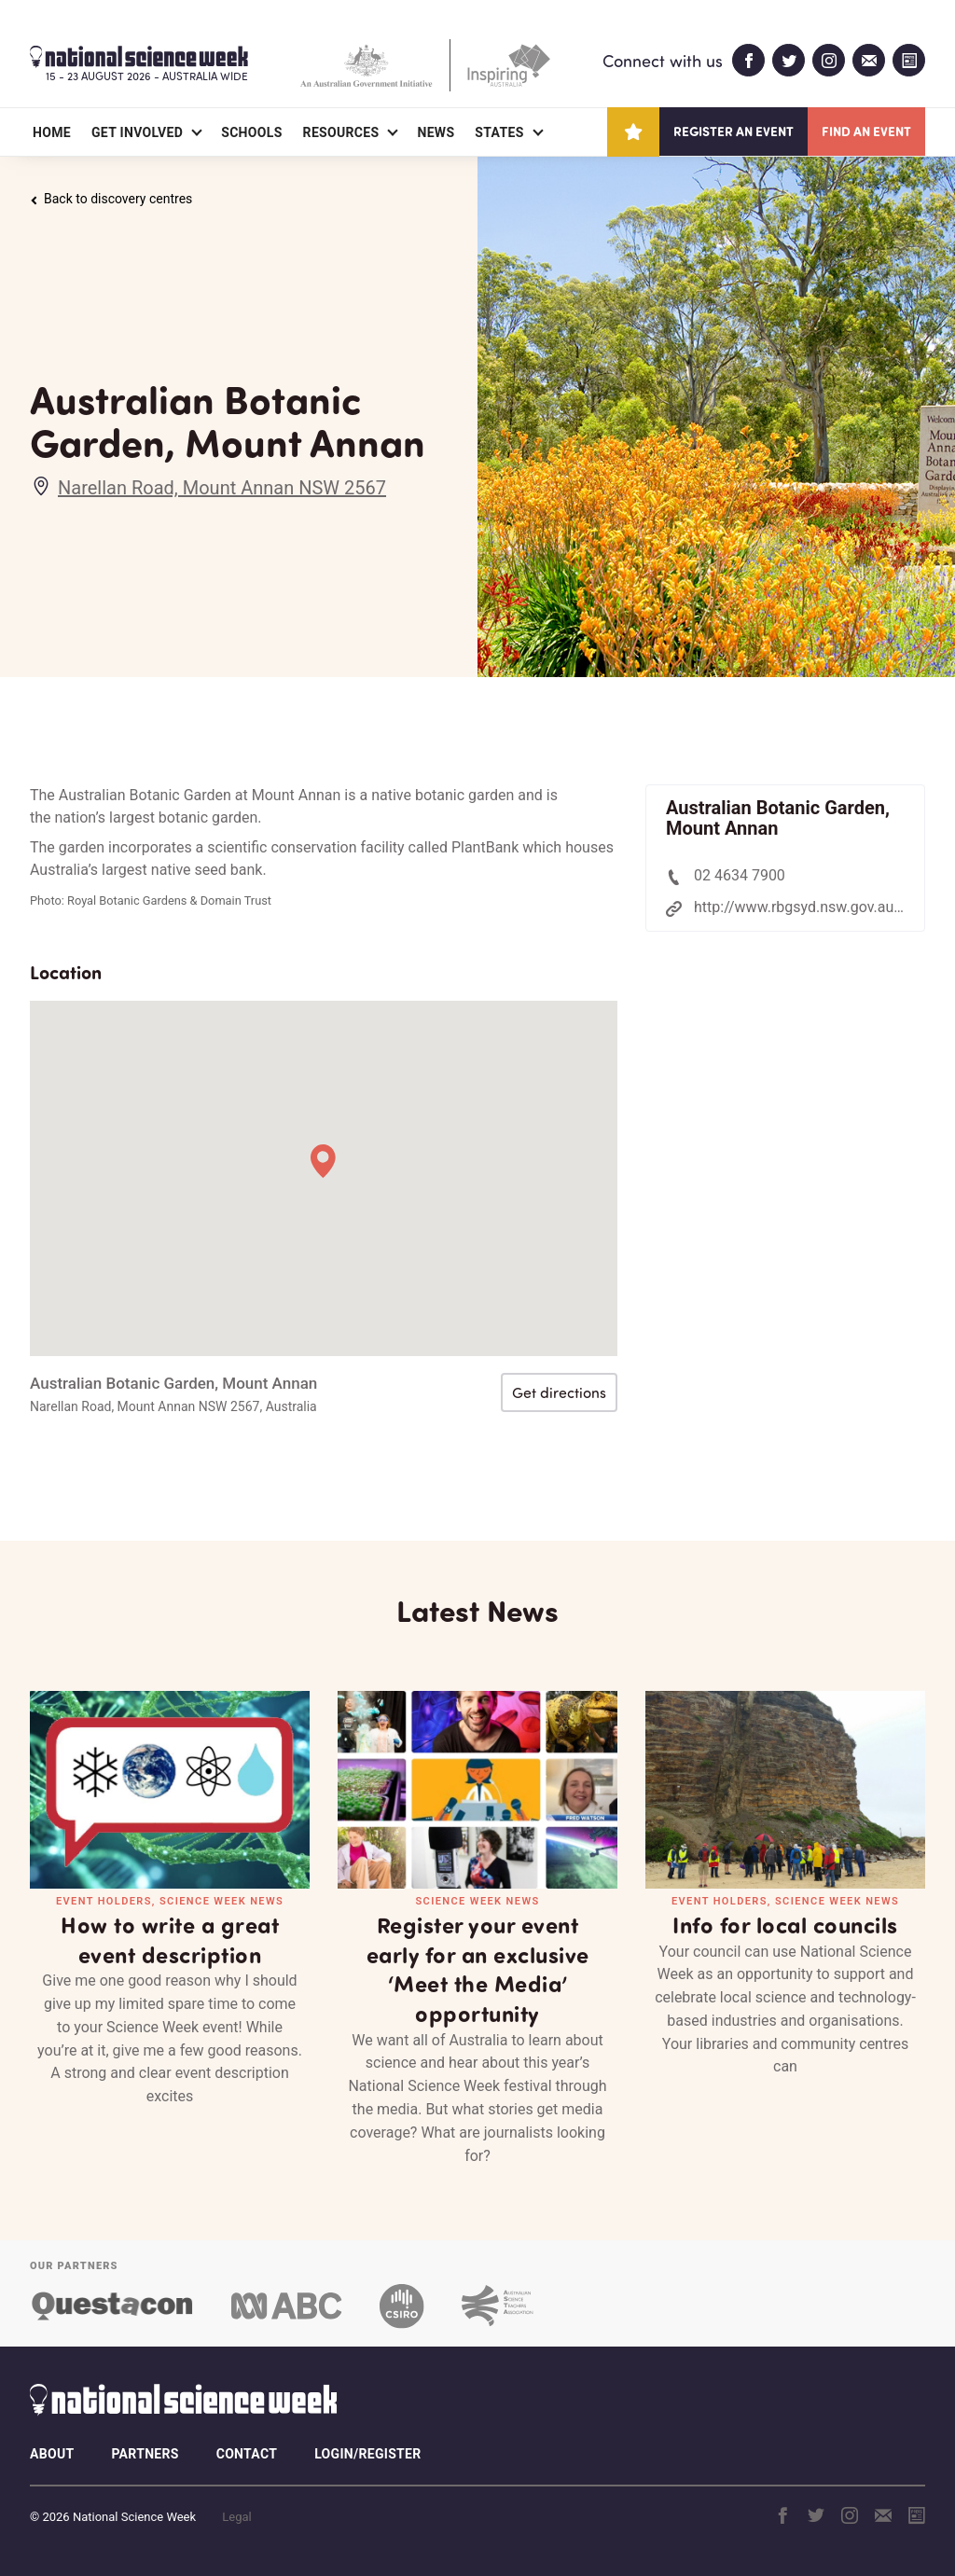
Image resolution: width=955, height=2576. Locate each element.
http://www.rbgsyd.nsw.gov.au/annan (817, 907)
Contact (246, 2453)
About (52, 2453)
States (499, 132)
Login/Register (367, 2453)
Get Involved (137, 132)
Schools (251, 132)
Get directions (559, 1392)
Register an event (733, 131)
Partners (144, 2453)
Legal (236, 2517)
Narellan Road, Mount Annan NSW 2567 (222, 488)
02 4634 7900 (739, 875)
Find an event (866, 131)
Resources (341, 132)
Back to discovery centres (111, 198)
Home (52, 132)
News (435, 132)
